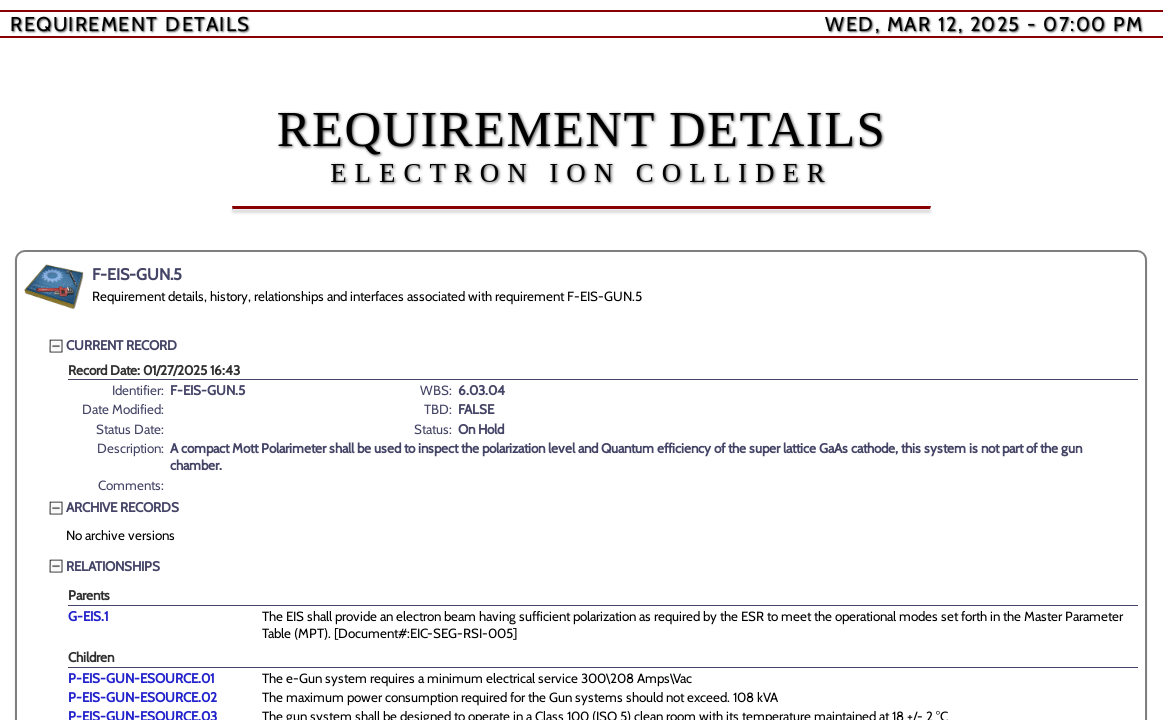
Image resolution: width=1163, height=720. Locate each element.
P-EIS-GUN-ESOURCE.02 (142, 697)
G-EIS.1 (88, 616)
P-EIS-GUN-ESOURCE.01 (141, 678)
